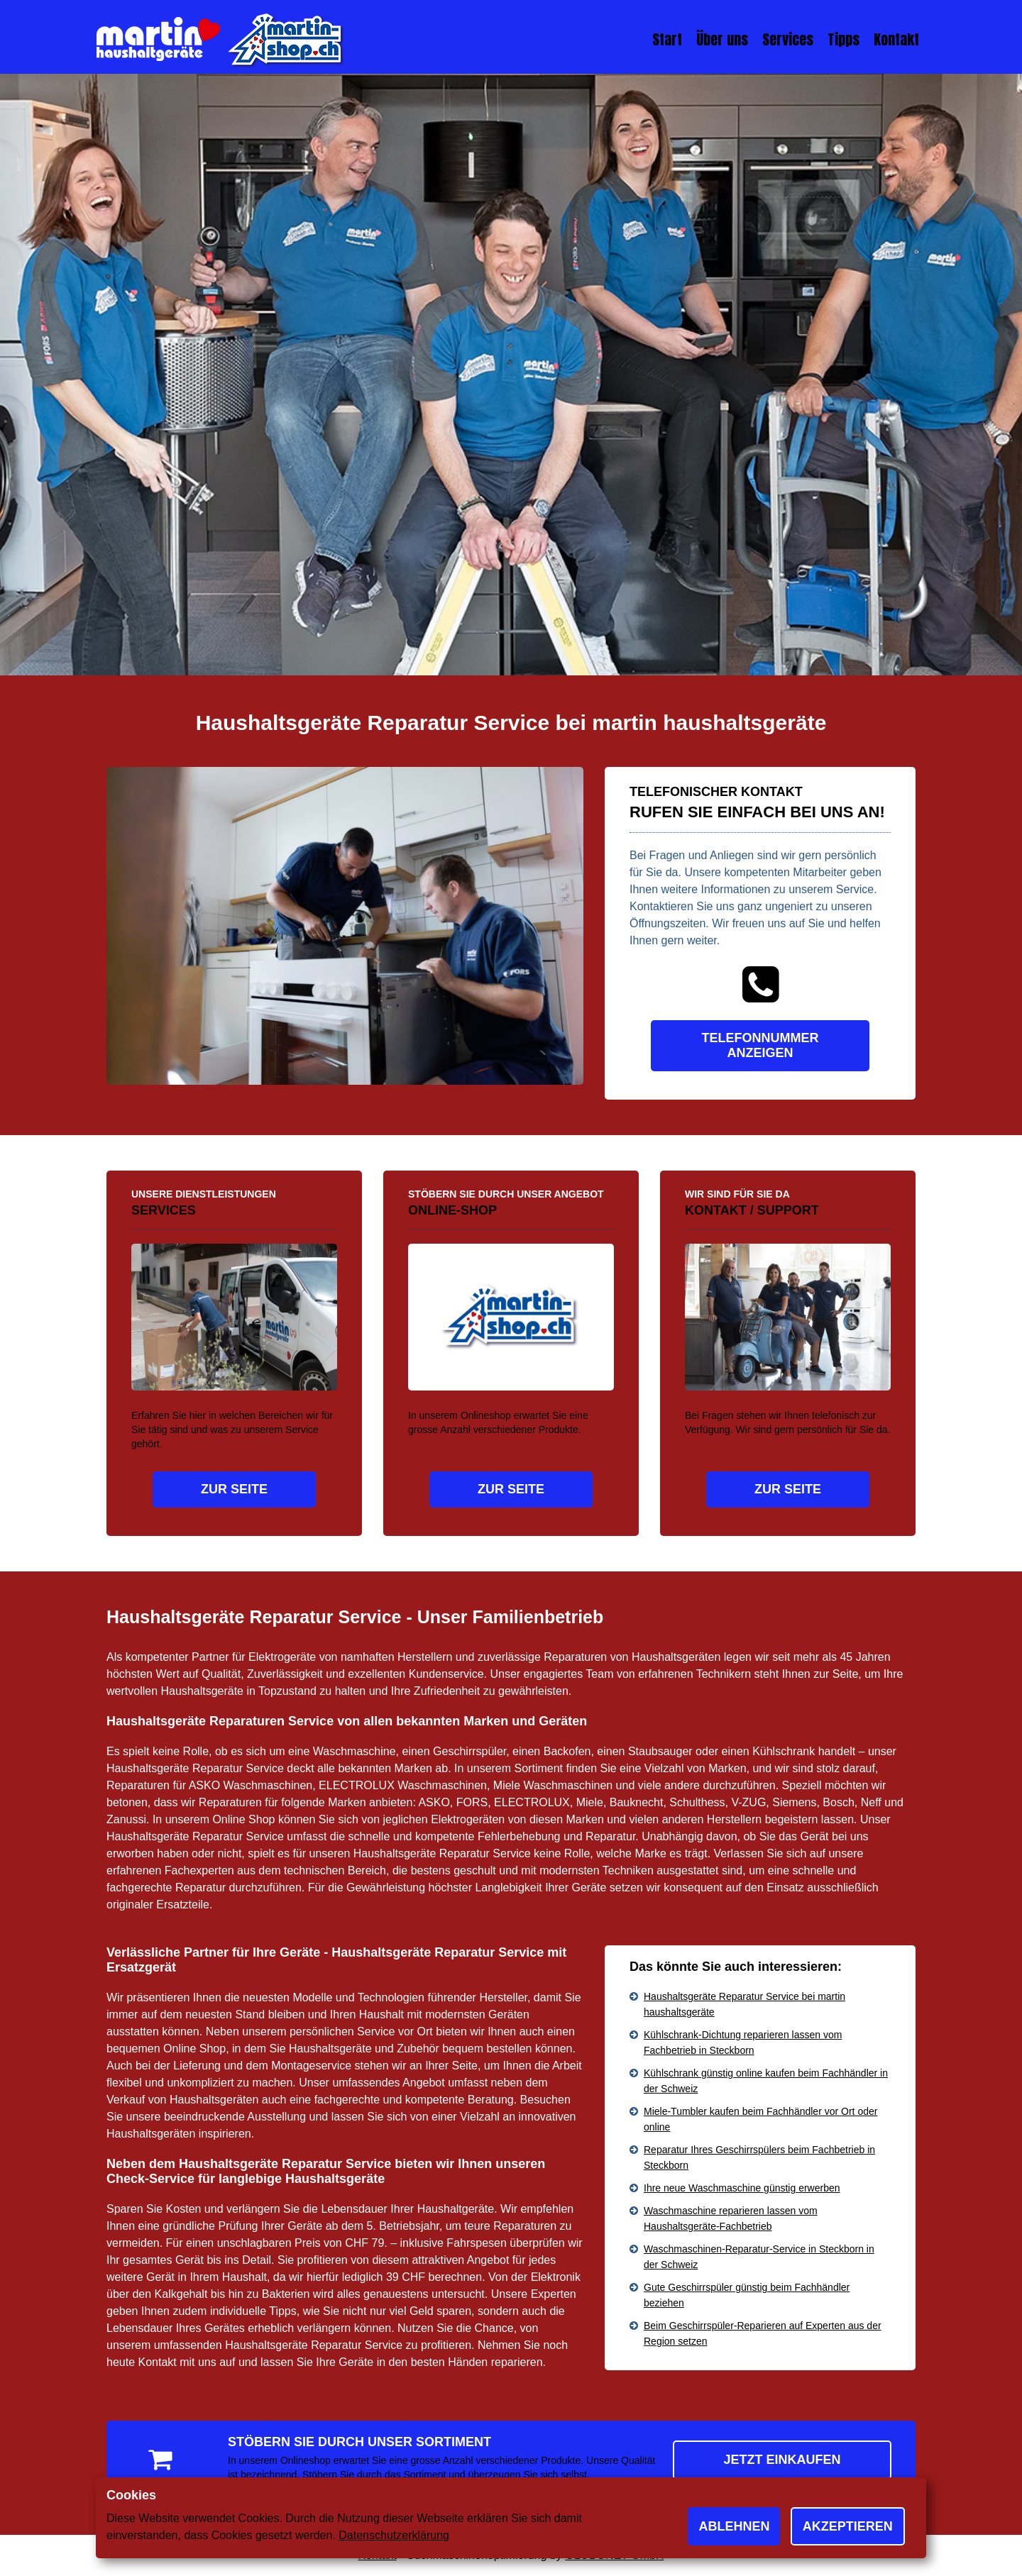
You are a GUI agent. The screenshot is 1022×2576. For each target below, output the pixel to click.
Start (667, 39)
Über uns (722, 39)
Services (787, 39)
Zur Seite (234, 1489)
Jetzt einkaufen (781, 2460)
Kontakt (896, 39)
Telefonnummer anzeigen (760, 1045)
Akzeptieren (848, 2526)
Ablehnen (733, 2526)
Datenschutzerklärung (394, 2535)
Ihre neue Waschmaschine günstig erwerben (742, 2188)
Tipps (843, 39)
